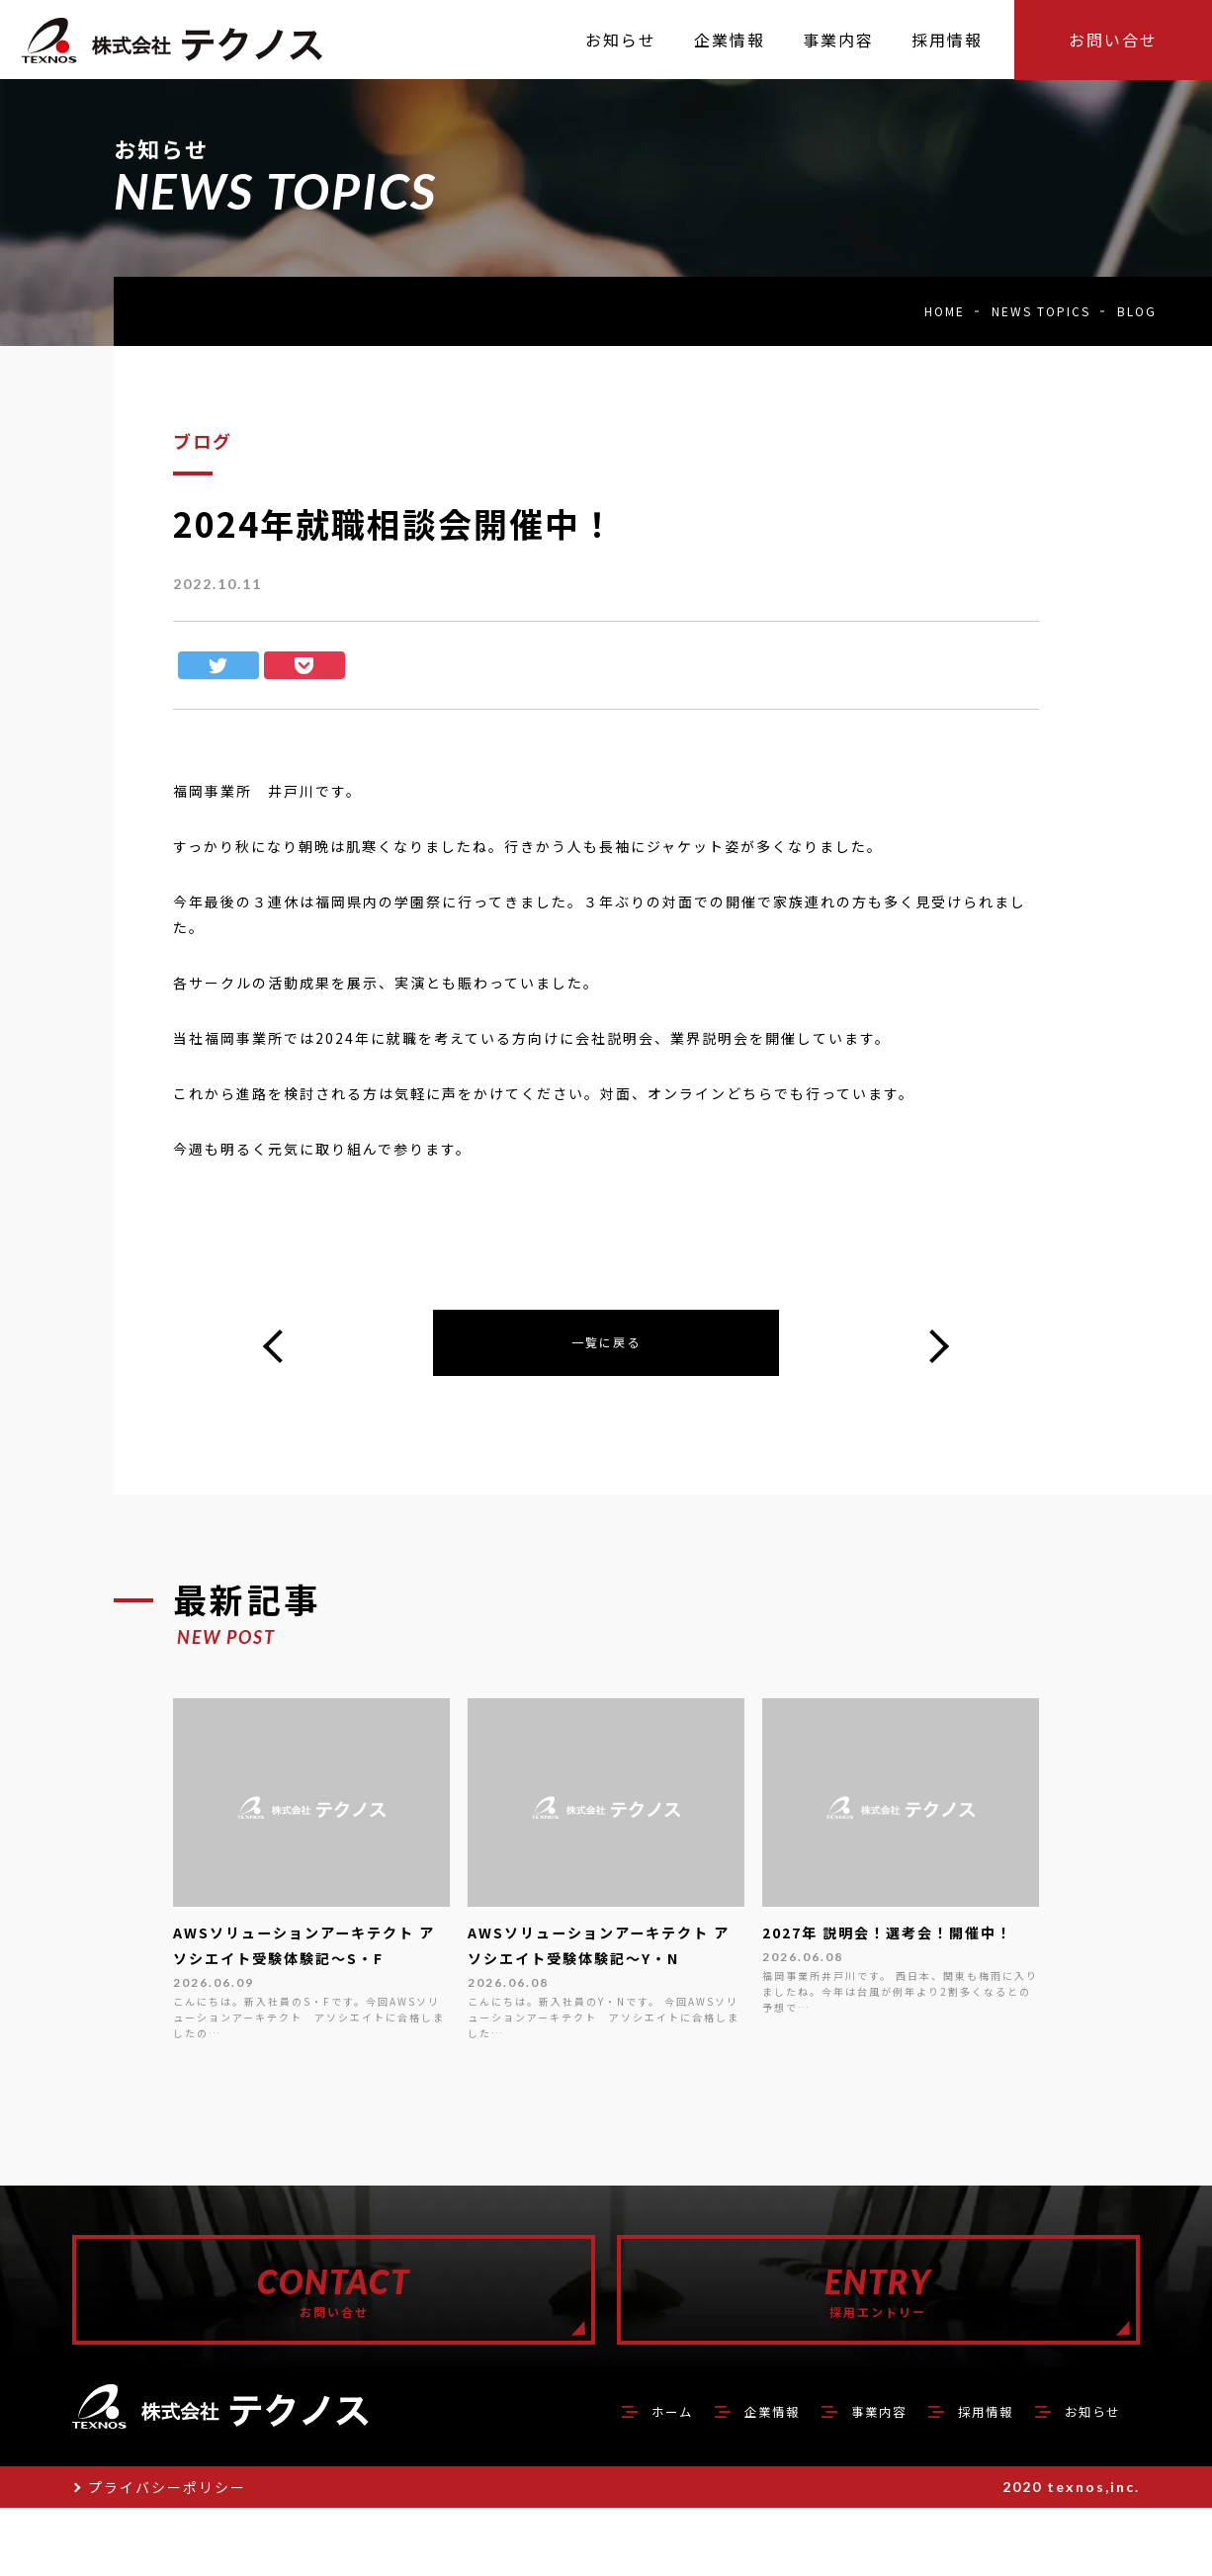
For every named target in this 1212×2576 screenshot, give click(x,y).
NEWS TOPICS (1041, 310)
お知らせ (1084, 2478)
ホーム (603, 2478)
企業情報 (716, 2478)
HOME (944, 310)
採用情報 (961, 2478)
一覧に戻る (606, 1345)
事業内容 (839, 2478)
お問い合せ (1113, 39)
